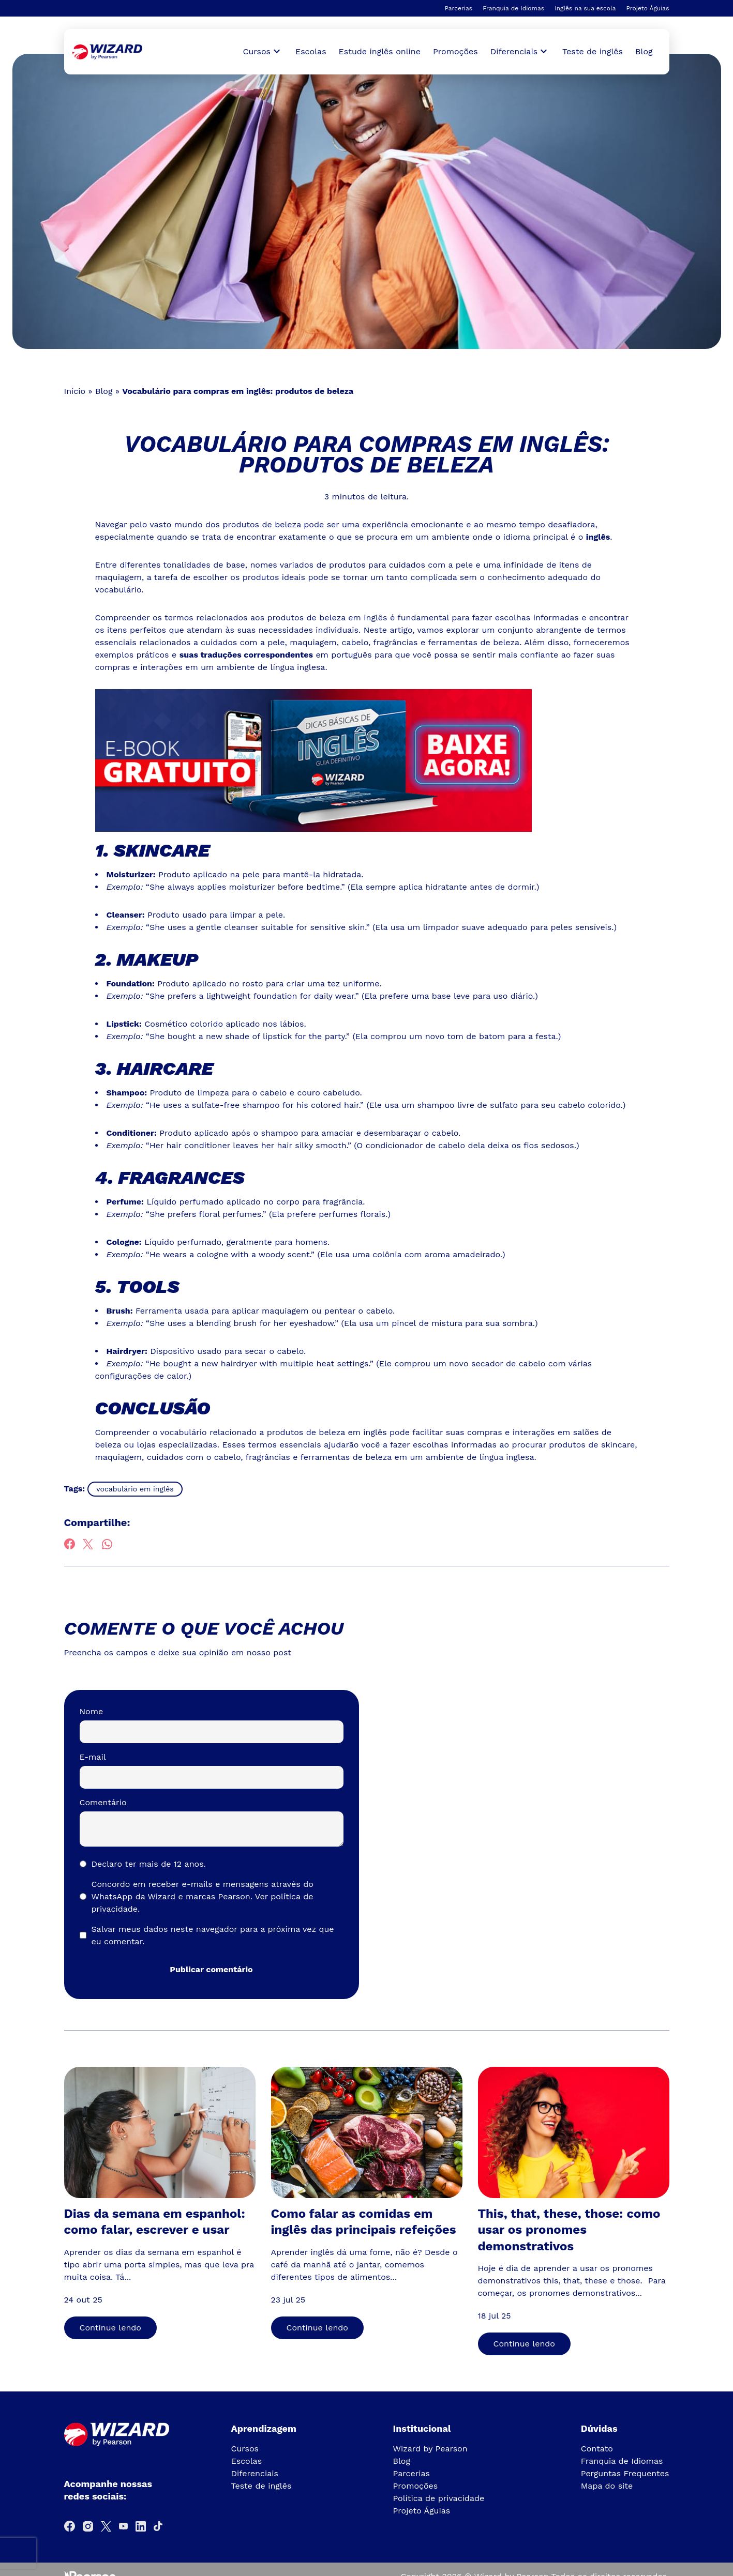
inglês (598, 537)
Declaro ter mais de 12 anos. (149, 1864)
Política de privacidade (439, 2498)
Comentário (103, 1802)
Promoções (455, 51)
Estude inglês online (380, 51)
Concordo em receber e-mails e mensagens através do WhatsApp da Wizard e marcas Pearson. (202, 1896)
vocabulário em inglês (134, 1489)
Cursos (245, 2448)
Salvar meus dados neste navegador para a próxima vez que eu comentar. (213, 1935)
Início (75, 391)
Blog (643, 51)
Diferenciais (254, 2473)
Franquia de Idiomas (513, 8)
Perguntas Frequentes (625, 2473)
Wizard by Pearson (430, 2448)
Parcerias (458, 8)
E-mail (93, 1757)
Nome (91, 1711)
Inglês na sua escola (585, 8)
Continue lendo (110, 2328)
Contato (597, 2448)
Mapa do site (607, 2486)
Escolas (310, 51)
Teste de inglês (592, 51)
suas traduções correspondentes (246, 655)
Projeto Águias (647, 8)
